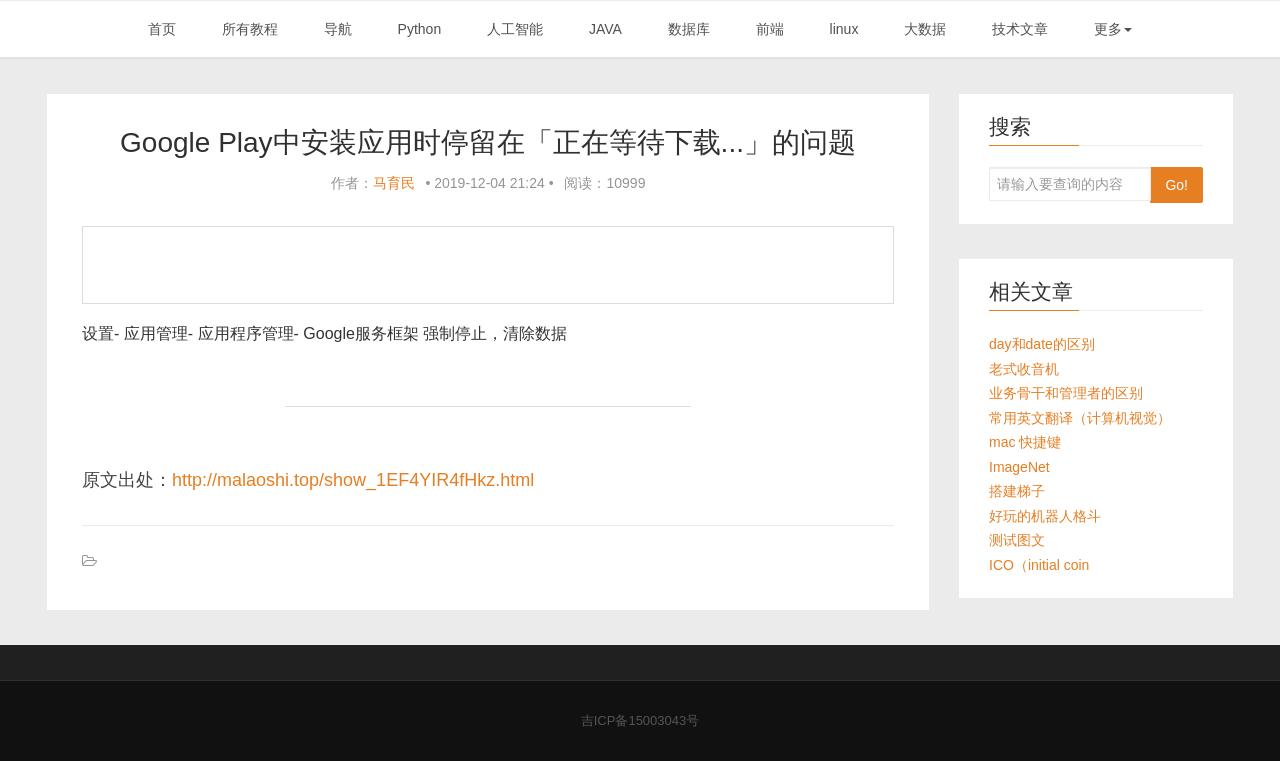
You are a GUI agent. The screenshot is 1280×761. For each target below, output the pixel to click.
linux (844, 29)
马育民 (394, 183)
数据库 (689, 29)
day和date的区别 (1042, 344)
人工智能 (515, 29)
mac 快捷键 (1025, 442)
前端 (770, 29)
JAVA (605, 29)
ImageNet (1019, 467)
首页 (162, 29)
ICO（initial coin (1039, 565)
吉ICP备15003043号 (640, 720)
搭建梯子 (1017, 491)
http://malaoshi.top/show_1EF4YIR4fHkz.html (353, 480)
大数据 (925, 29)
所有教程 (250, 29)
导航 (338, 29)
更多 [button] (1113, 29)
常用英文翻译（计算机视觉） (1080, 418)
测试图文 (1017, 540)
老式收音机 (1024, 369)
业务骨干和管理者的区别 (1066, 393)
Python (420, 29)
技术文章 (1020, 29)
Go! (1176, 185)
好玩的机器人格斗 (1045, 516)
